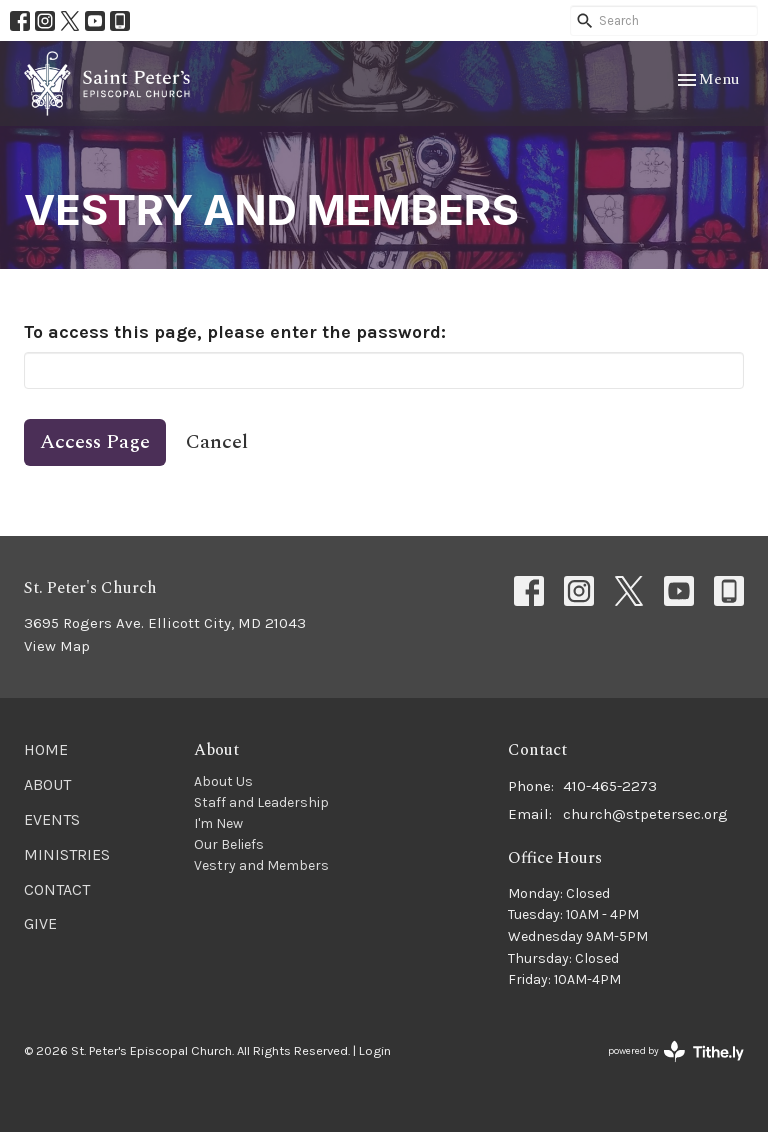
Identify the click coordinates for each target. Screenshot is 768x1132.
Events (52, 819)
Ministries (67, 854)
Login (375, 1050)
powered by (676, 1051)
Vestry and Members (261, 865)
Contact (57, 889)
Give (40, 923)
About (47, 784)
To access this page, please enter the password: (235, 332)
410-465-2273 (610, 786)
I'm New (218, 823)
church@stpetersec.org (645, 814)
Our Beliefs (229, 844)
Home (46, 749)
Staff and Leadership (261, 802)
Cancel (217, 442)
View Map (57, 646)
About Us (223, 781)
